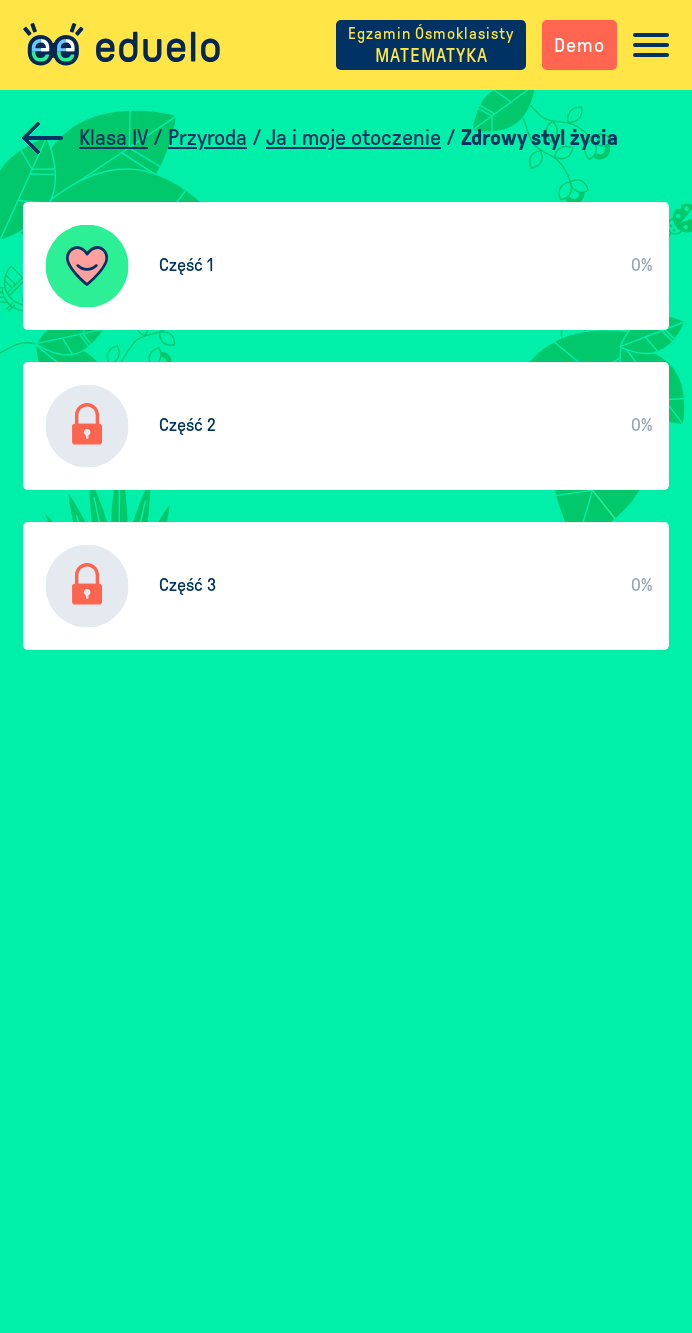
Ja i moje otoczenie (353, 138)
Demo (579, 45)
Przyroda (207, 138)
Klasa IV (113, 138)
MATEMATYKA (431, 45)
